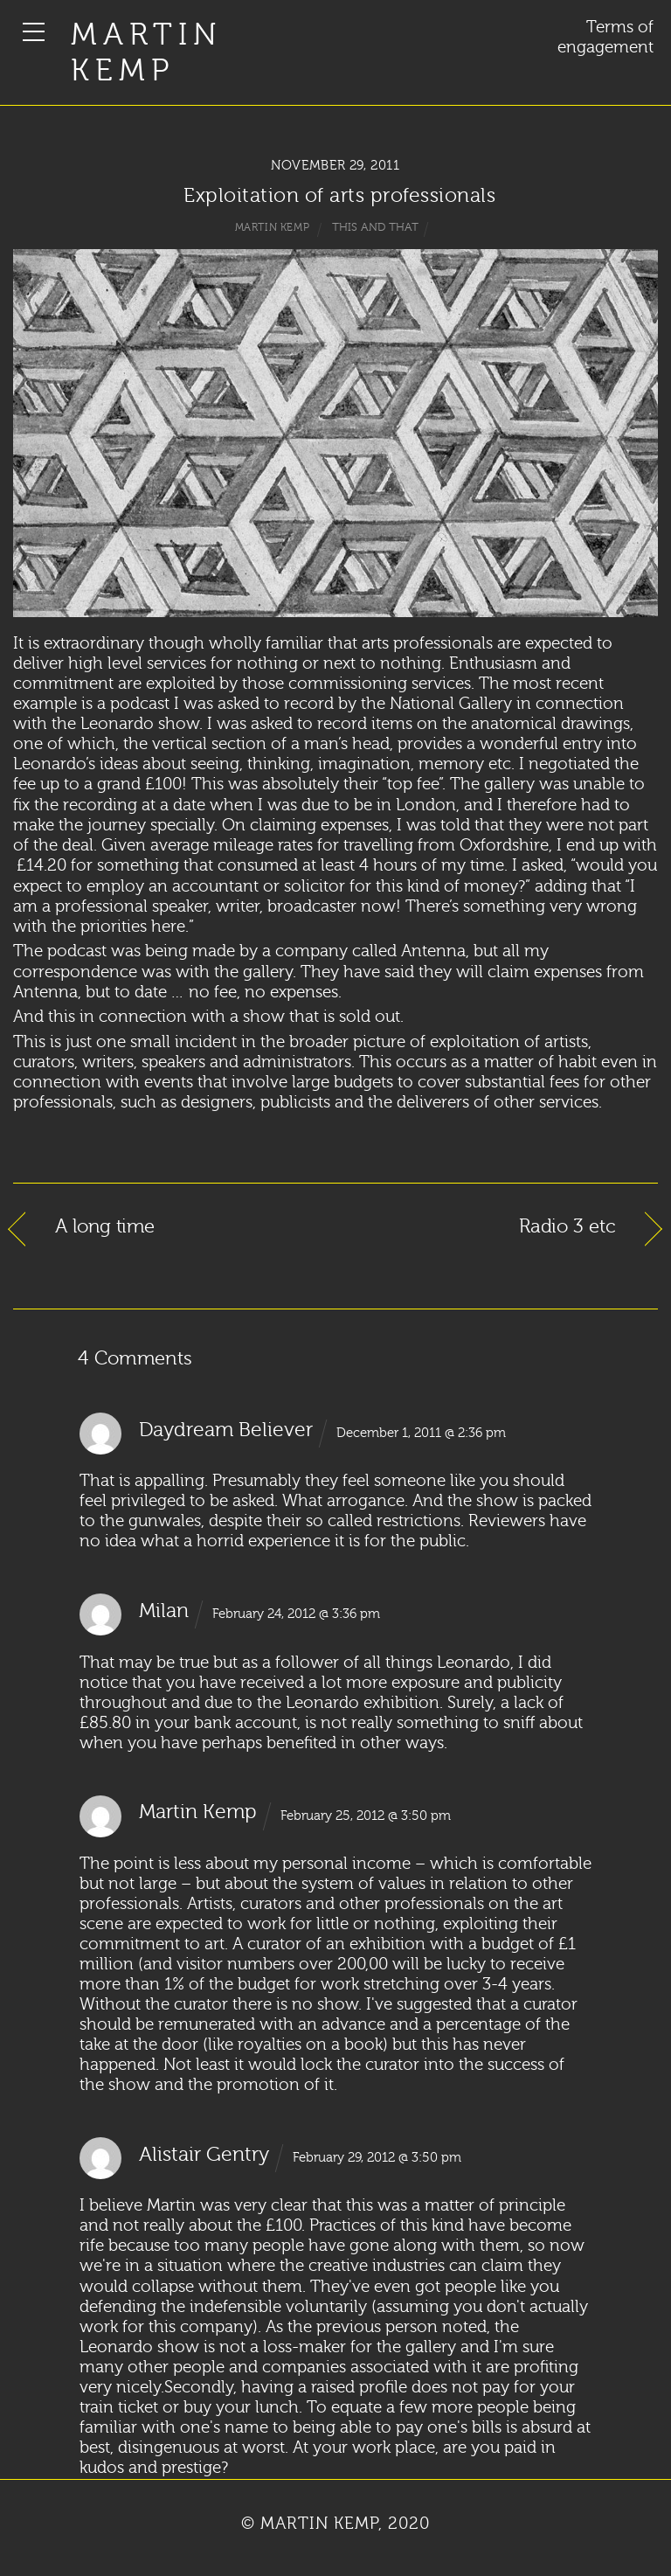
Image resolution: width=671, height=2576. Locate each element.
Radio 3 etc (567, 1227)
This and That (375, 226)
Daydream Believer (226, 1430)
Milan (164, 1611)
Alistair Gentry (204, 2154)
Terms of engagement (605, 37)
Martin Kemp (146, 52)
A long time (105, 1227)
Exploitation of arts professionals (339, 195)
